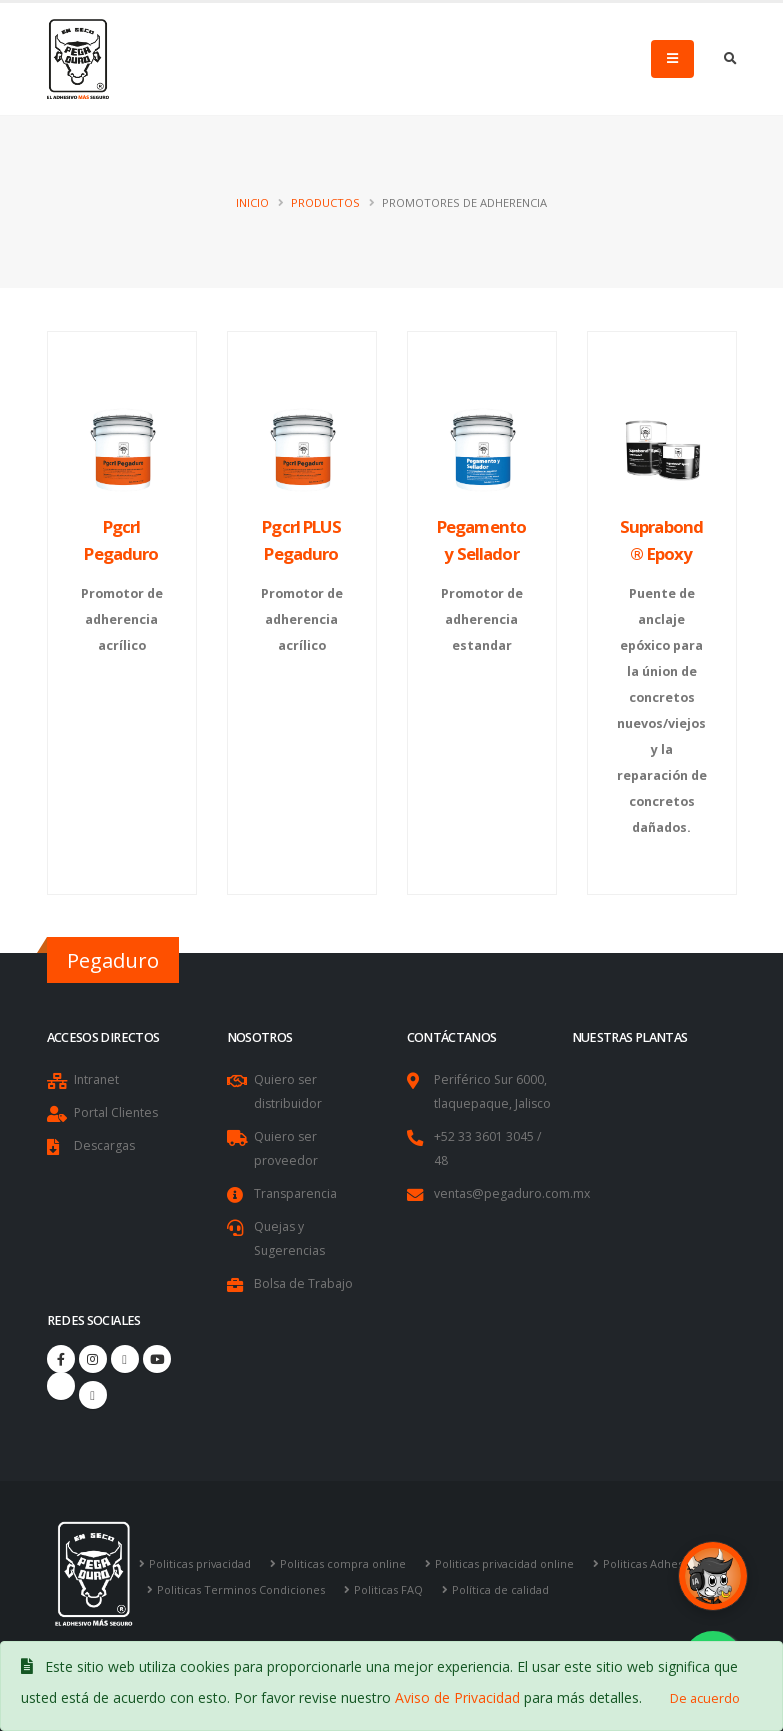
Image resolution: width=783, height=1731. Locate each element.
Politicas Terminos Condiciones (243, 1589)
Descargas (105, 1145)
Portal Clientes (117, 1112)
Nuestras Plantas (630, 1037)
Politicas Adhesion (660, 1563)
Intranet (97, 1079)
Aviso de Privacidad (457, 1697)
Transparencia (297, 1193)
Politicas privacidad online (511, 1563)
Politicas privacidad (201, 1563)
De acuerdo (705, 1698)
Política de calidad (506, 1589)
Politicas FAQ (393, 1589)
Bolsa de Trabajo (304, 1283)
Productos (325, 202)
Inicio (252, 202)
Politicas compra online (346, 1563)
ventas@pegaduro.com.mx (514, 1193)
